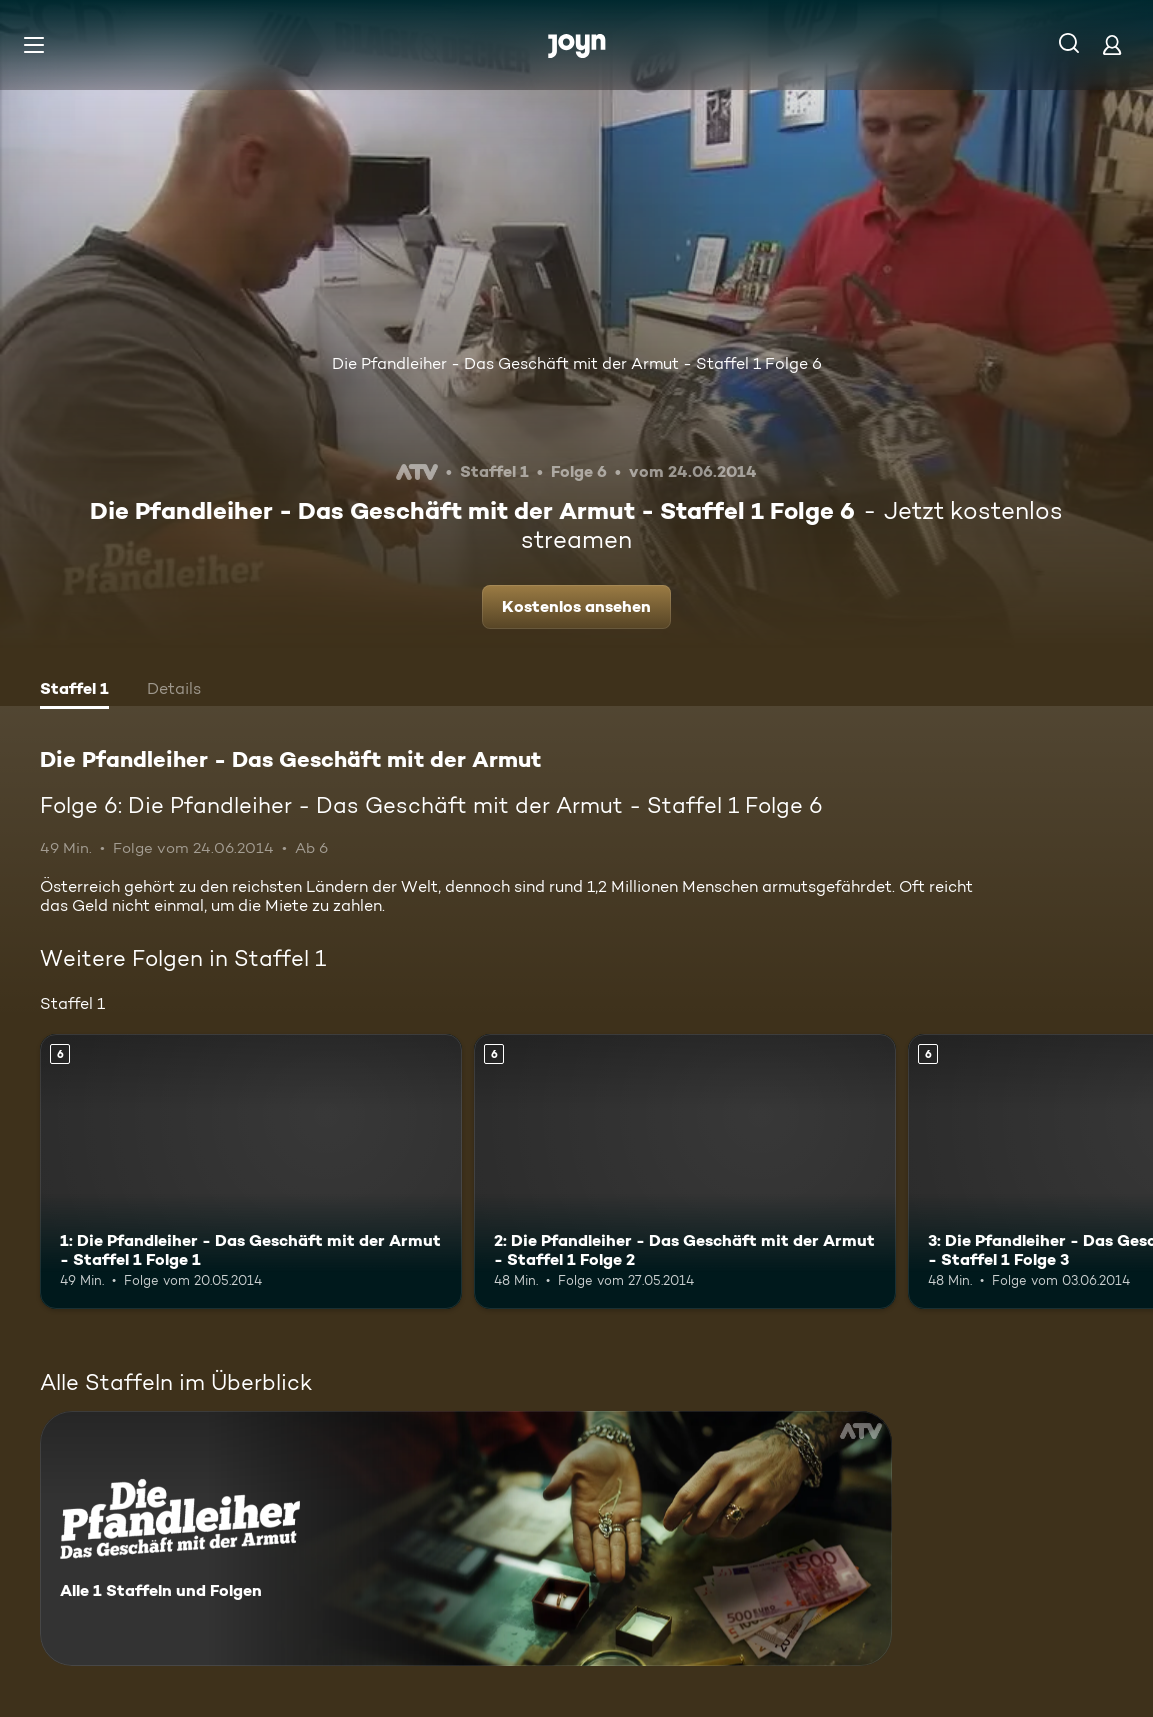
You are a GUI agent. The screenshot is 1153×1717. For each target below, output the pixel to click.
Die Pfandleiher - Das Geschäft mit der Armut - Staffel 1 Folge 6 (577, 363)
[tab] (74, 691)
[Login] (1112, 44)
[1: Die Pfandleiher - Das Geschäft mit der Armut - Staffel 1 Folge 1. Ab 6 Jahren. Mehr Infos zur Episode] (251, 1171)
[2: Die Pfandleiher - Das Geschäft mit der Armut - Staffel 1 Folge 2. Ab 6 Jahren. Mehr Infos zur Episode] (685, 1171)
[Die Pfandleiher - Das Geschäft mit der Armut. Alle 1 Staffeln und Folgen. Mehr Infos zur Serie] (466, 1538)
